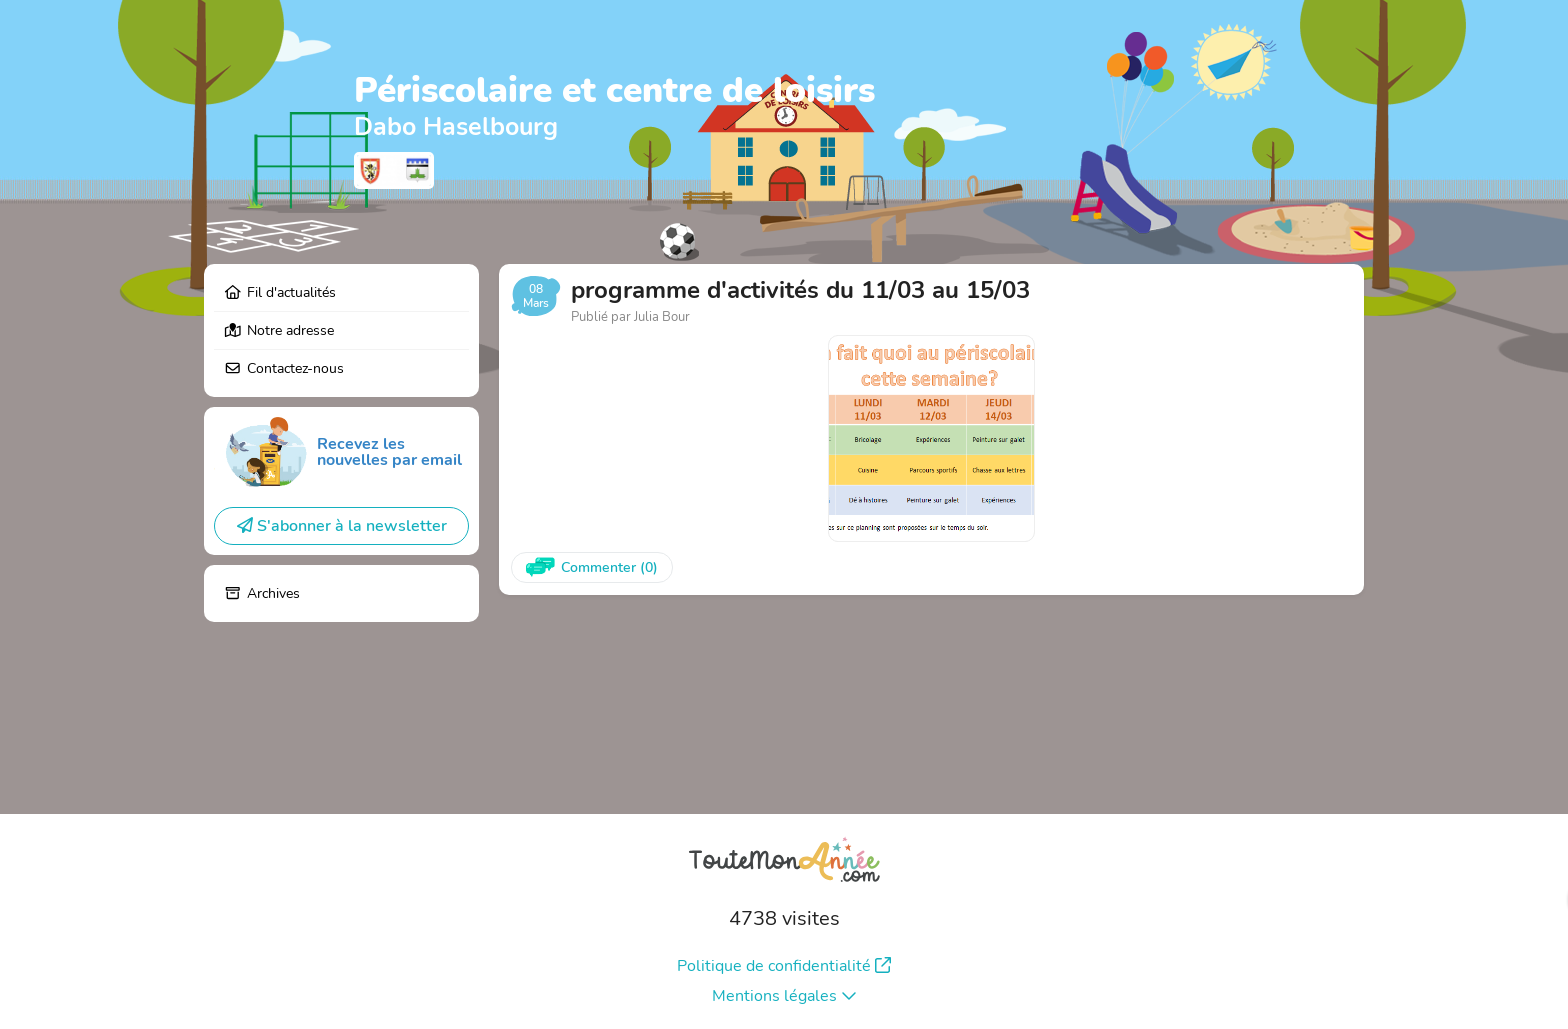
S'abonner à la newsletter (342, 526)
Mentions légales (784, 996)
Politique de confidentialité (784, 966)
